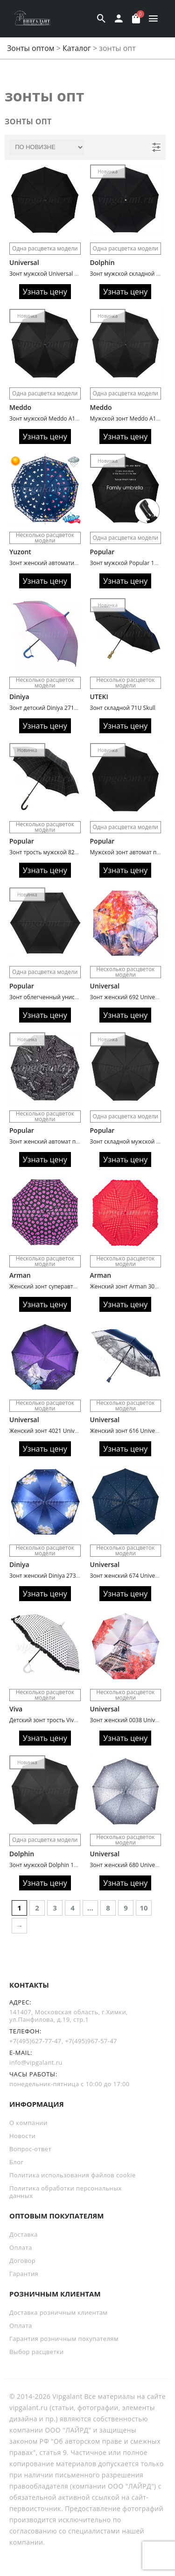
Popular (102, 551)
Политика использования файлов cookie (72, 2175)
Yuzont (20, 551)
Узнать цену (45, 291)
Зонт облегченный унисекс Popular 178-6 (65, 997)
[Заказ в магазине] (46, 147)
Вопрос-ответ (30, 2149)
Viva (15, 1708)
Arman (20, 1275)
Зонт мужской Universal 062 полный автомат (70, 274)
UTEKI (99, 696)
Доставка (23, 2234)
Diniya (19, 696)
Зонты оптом (31, 48)
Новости (22, 2136)
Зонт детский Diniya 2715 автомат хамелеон (69, 708)
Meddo (20, 407)
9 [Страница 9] (126, 1907)
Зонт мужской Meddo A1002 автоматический (70, 418)
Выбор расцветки (36, 2351)
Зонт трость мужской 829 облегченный (62, 852)
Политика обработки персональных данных (65, 2192)
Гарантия (23, 2273)
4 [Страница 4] (72, 1907)
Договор (22, 2260)
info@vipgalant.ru (36, 2062)
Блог (16, 2162)
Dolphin (102, 262)
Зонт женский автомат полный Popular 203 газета (77, 1141)
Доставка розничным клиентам (58, 2312)
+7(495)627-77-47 (35, 2041)
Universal (24, 262)
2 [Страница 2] (37, 1907)
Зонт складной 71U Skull (122, 708)
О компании (28, 2122)
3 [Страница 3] (55, 1907)
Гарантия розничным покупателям (64, 2338)
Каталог (77, 48)
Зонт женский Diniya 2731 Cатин (53, 1576)
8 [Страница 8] (108, 1907)
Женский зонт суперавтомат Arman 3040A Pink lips (77, 1286)
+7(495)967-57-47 (91, 2041)
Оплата (20, 2247)
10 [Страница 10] (144, 1907)
